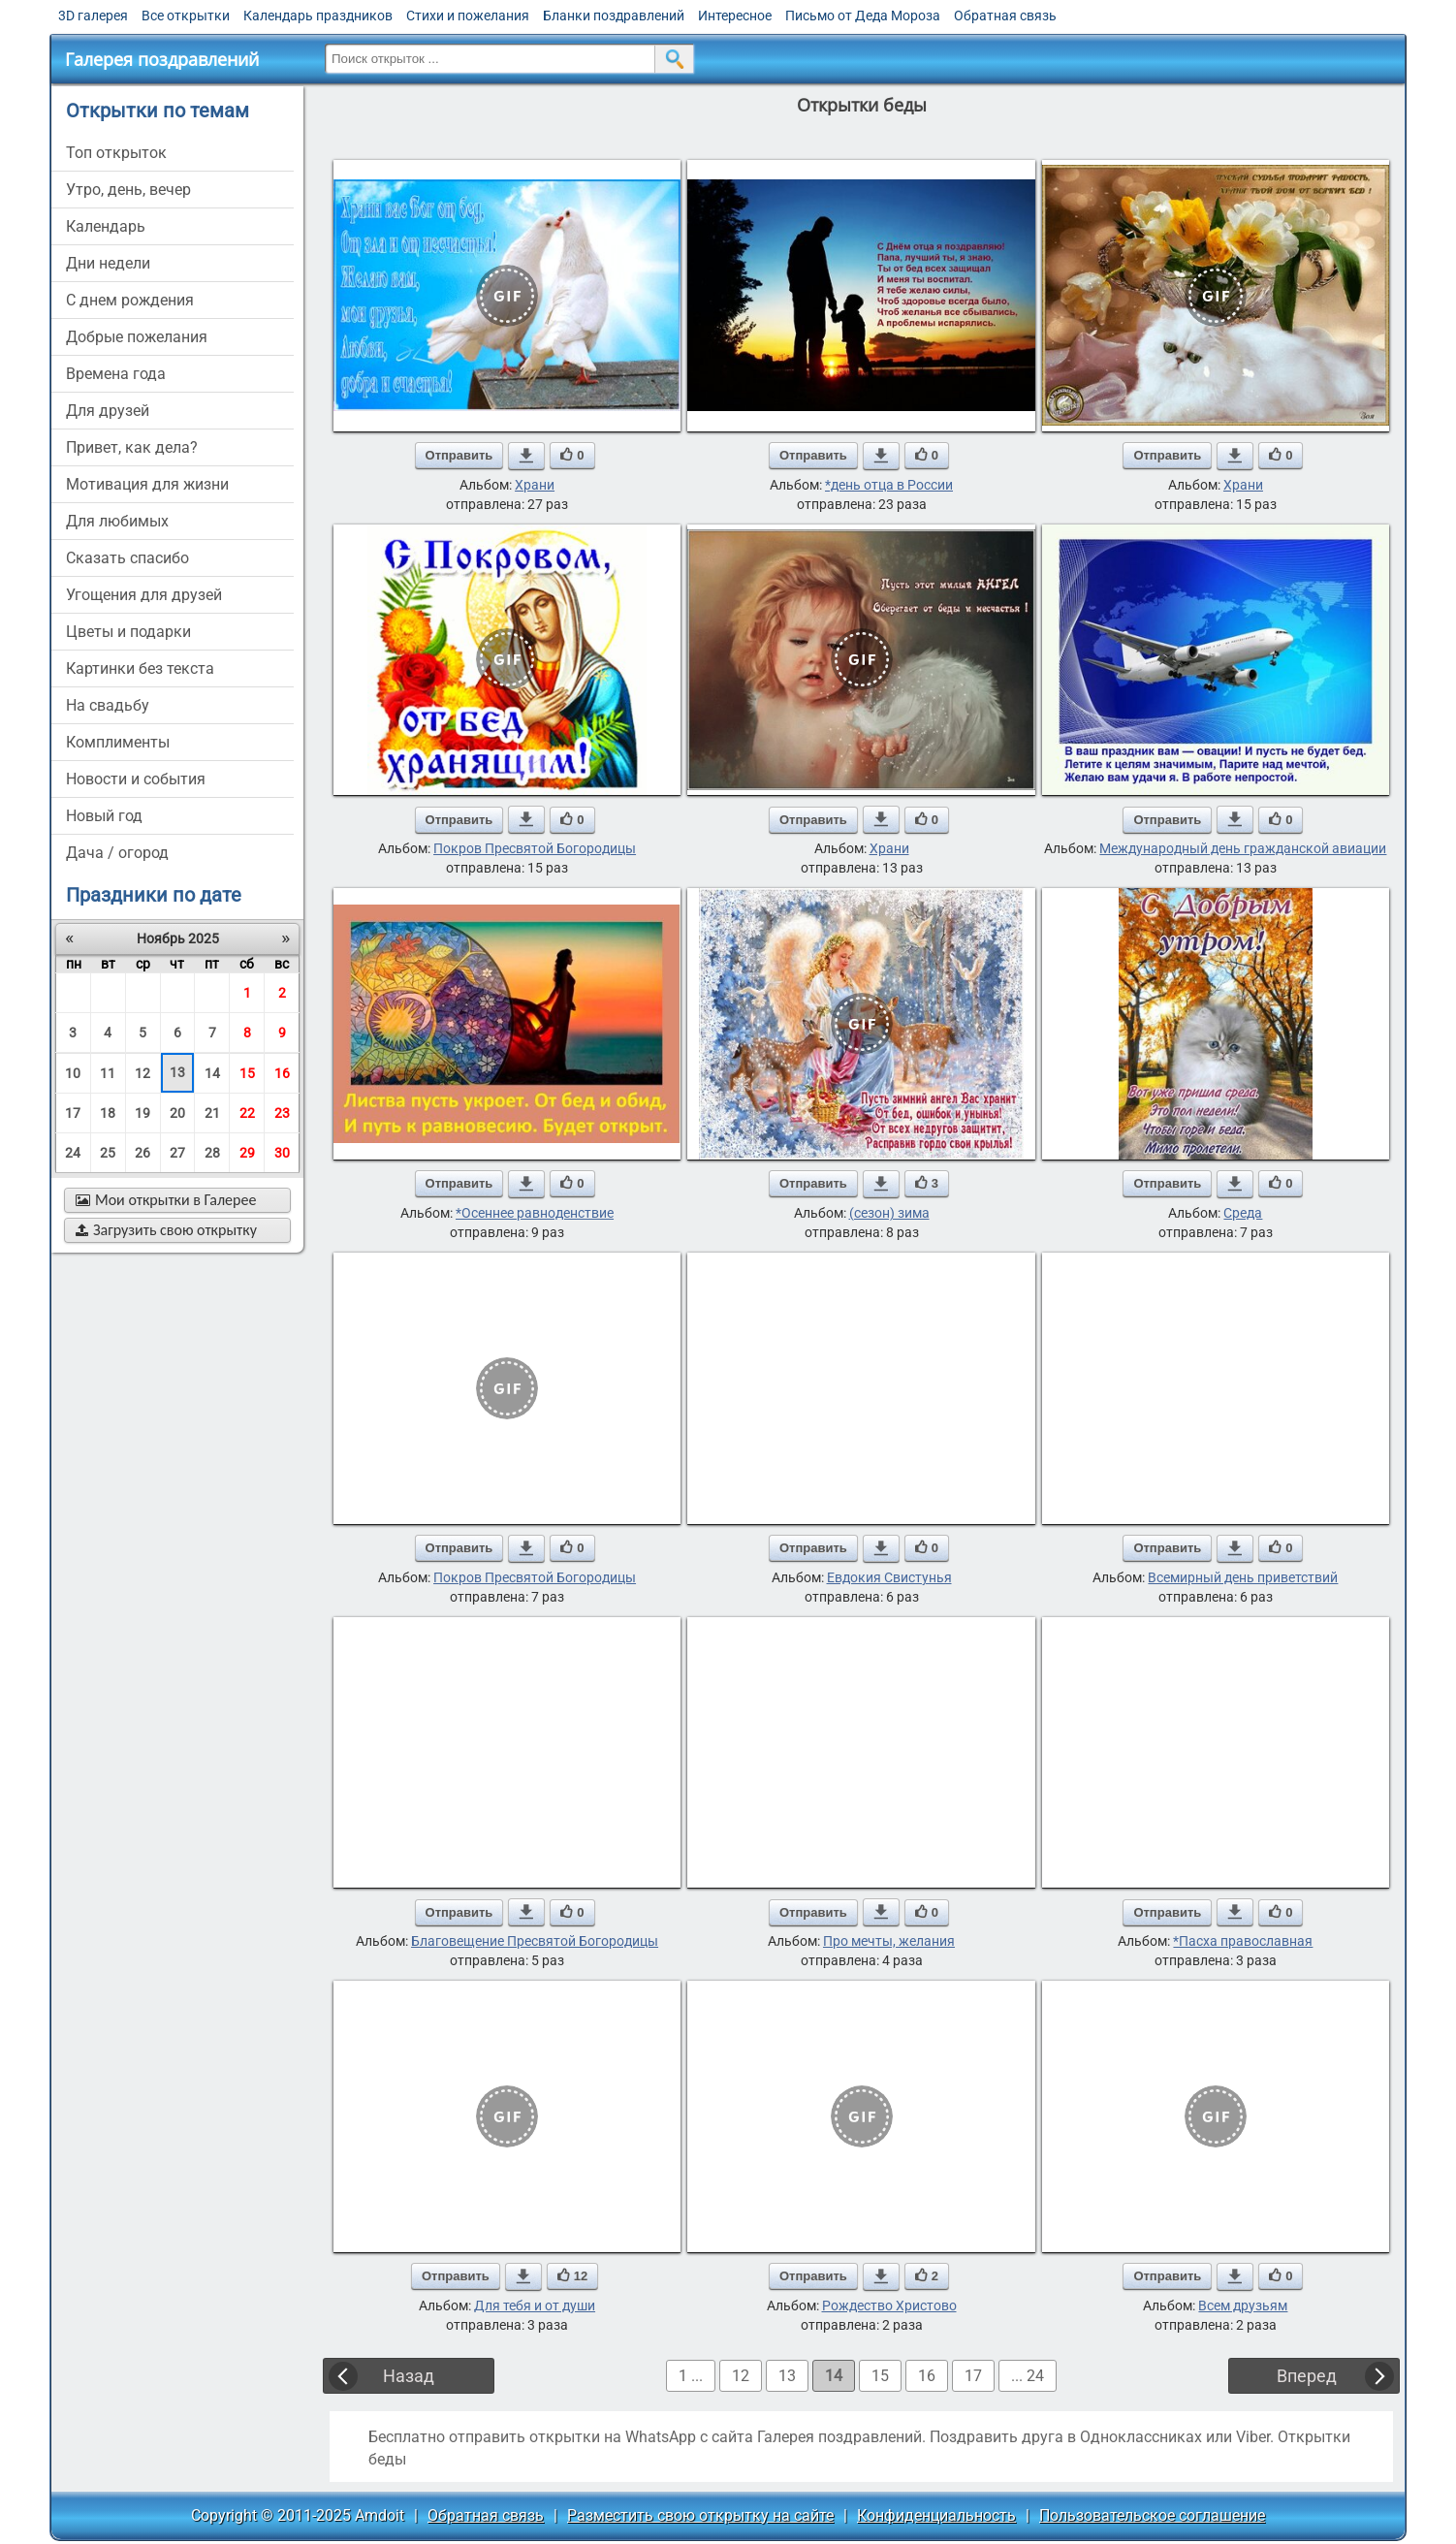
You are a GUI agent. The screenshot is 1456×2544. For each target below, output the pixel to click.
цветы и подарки (128, 631)
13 (177, 1072)
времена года (116, 374)
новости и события (136, 779)
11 (107, 1073)
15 (247, 1073)
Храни (534, 485)
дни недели (108, 263)
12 (142, 1073)
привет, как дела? (132, 447)
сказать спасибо (127, 558)
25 (107, 1153)
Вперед (1307, 2376)
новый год (104, 816)
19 (142, 1113)
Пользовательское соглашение (1152, 2515)
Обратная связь (1005, 15)
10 (72, 1073)
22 (247, 1113)
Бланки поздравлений (613, 15)
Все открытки (186, 15)
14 (212, 1073)
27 (177, 1153)
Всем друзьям (1242, 2305)
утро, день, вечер (128, 189)
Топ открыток (116, 152)
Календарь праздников (318, 15)
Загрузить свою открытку (166, 1230)
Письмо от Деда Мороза (862, 15)
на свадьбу (107, 705)
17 (72, 1113)
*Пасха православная (1243, 1941)
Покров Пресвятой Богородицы (534, 848)
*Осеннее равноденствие (535, 1213)
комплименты (118, 742)
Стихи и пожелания (467, 15)
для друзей (107, 410)
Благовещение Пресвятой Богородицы (534, 1941)
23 (282, 1113)
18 (107, 1113)
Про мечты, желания (889, 1941)
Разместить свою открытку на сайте (700, 2515)
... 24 (1027, 2376)
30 (282, 1153)
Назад (408, 2376)
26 (142, 1153)
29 (247, 1153)
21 (212, 1113)
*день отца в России (889, 485)
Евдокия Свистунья (889, 1577)
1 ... (691, 2376)
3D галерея (93, 15)
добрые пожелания (136, 337)
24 (72, 1153)
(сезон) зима (889, 1213)
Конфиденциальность (936, 2515)
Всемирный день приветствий (1243, 1577)
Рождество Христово (889, 2305)
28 (212, 1153)
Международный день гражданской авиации (1242, 848)
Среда (1242, 1213)
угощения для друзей (144, 595)
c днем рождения (130, 300)
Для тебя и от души (534, 2305)
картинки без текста (140, 668)
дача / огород (117, 852)
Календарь (105, 226)
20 (177, 1113)
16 (282, 1073)
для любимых (117, 521)
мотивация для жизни (147, 484)
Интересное (735, 15)
